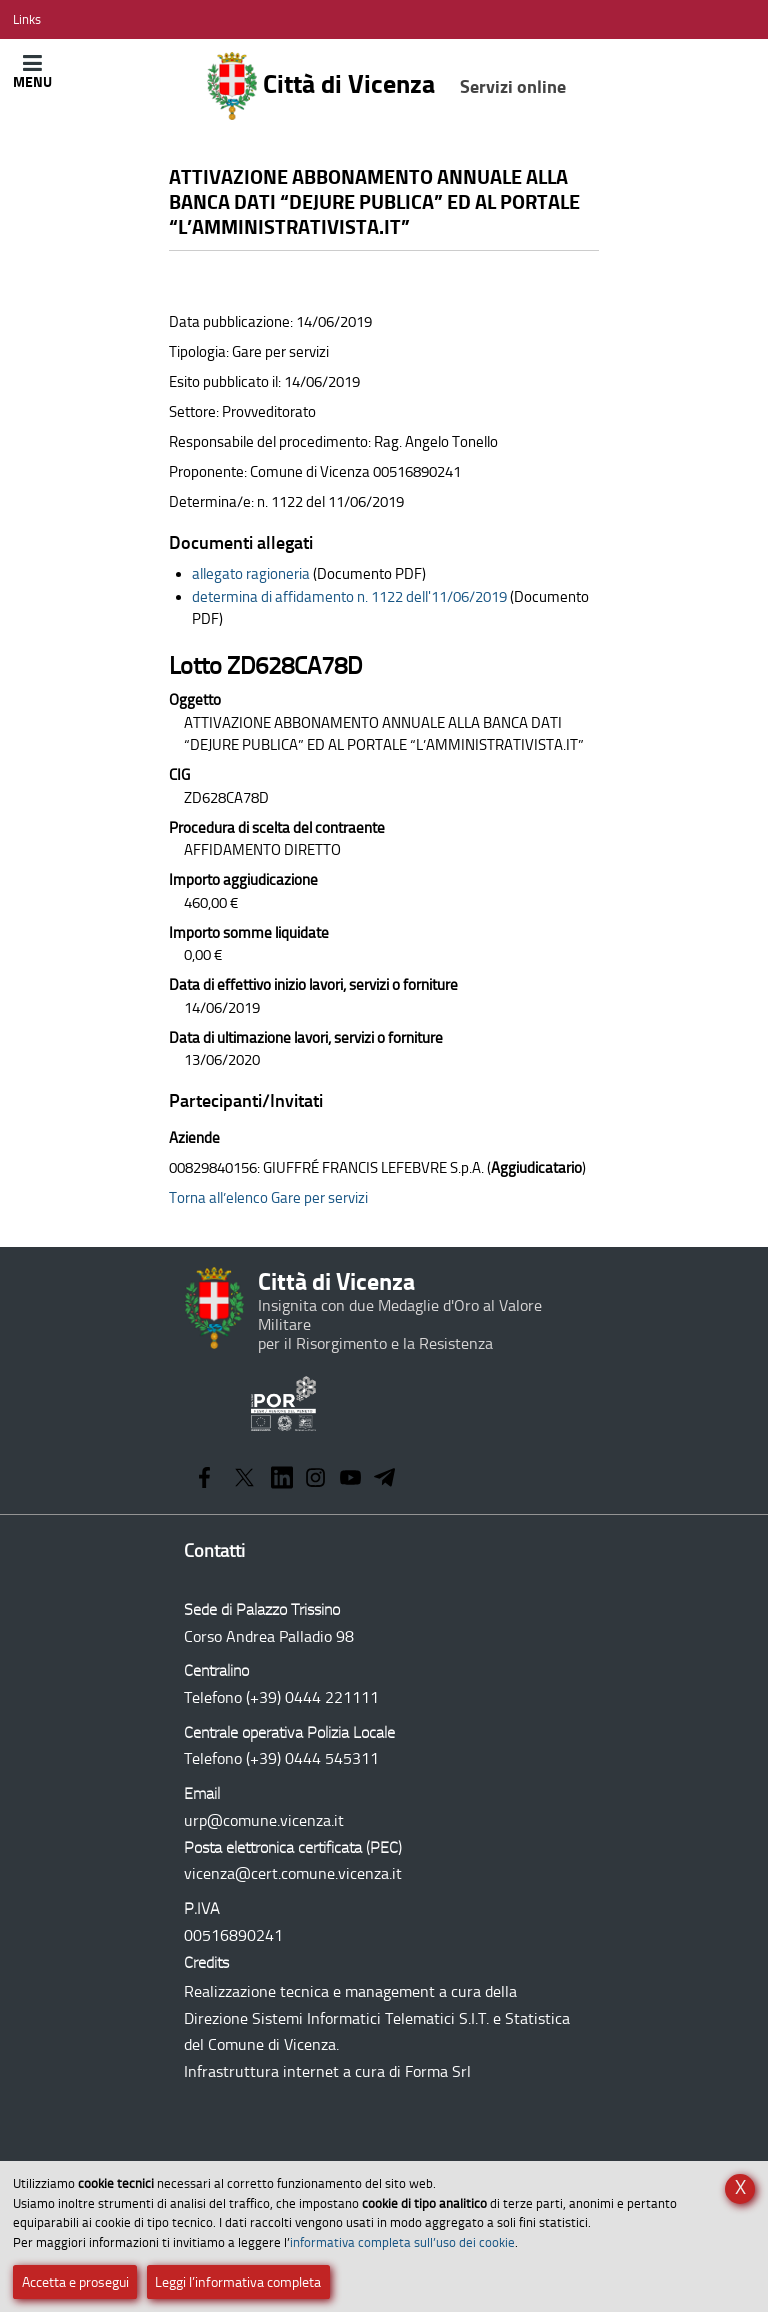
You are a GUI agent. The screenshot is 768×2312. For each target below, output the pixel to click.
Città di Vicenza (386, 86)
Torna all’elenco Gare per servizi (268, 1198)
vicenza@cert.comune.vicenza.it (293, 1873)
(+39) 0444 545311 (312, 1758)
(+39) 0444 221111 (312, 1697)
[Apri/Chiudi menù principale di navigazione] (32, 71)
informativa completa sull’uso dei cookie (402, 2242)
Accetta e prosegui (75, 2282)
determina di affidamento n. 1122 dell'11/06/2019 (349, 597)
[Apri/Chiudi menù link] (27, 19)
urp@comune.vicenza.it (264, 1820)
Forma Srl (438, 2071)
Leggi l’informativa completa (238, 2282)
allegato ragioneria (251, 574)
